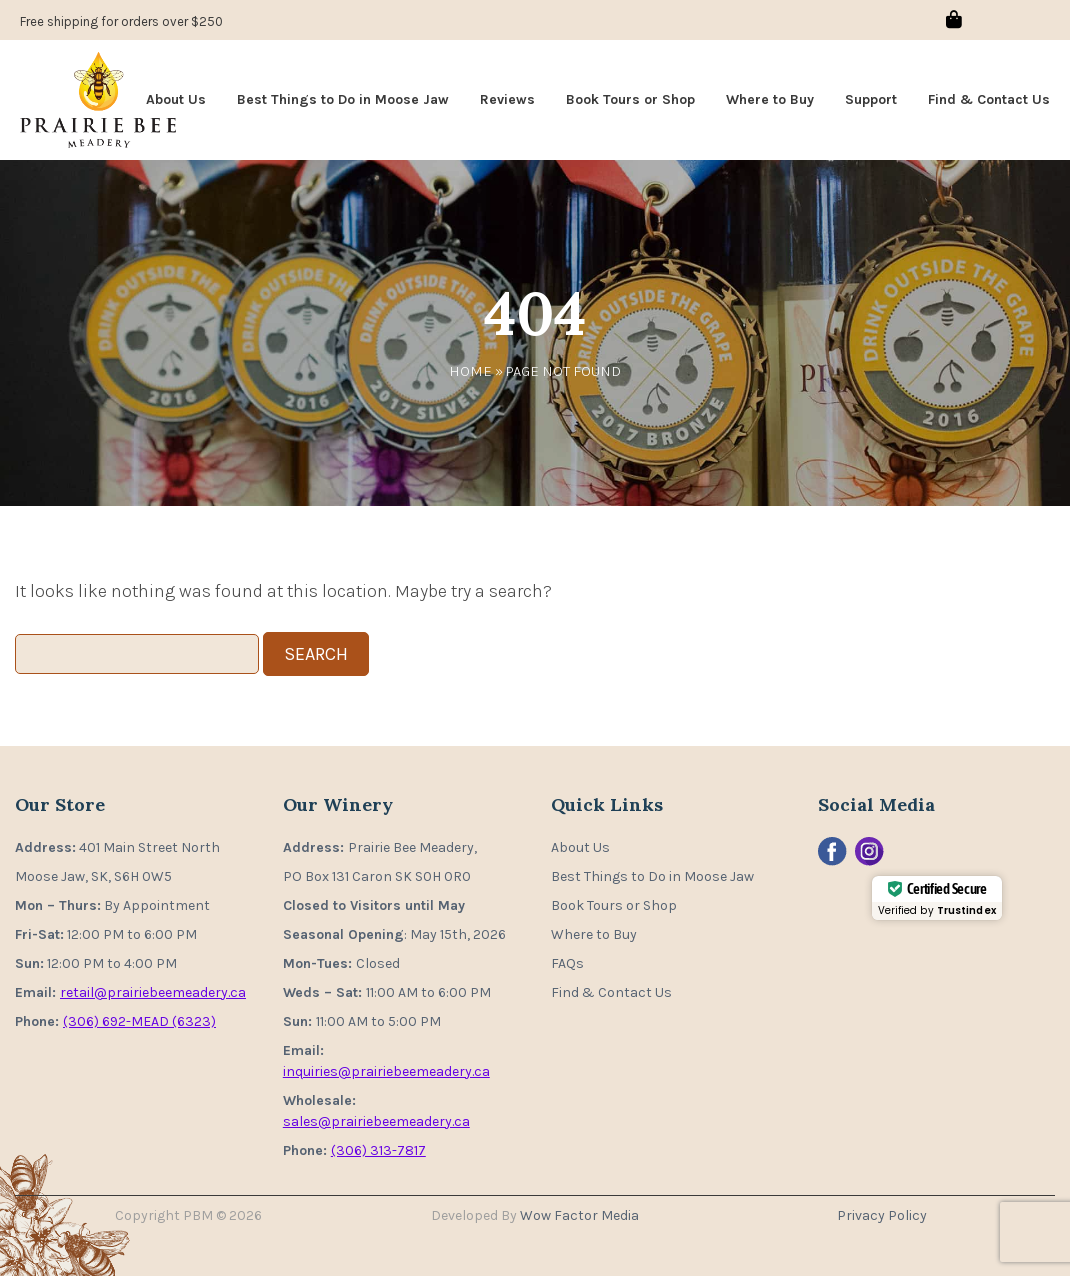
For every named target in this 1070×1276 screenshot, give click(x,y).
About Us (176, 99)
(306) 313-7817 (378, 1150)
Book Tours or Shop (630, 99)
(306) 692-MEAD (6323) (139, 1021)
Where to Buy (770, 99)
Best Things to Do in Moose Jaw (343, 99)
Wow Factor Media (579, 1215)
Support (871, 99)
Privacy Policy (882, 1215)
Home (470, 371)
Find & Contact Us (989, 99)
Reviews (507, 99)
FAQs (567, 963)
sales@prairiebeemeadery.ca (376, 1121)
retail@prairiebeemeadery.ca (153, 992)
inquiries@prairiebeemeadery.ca (386, 1071)
